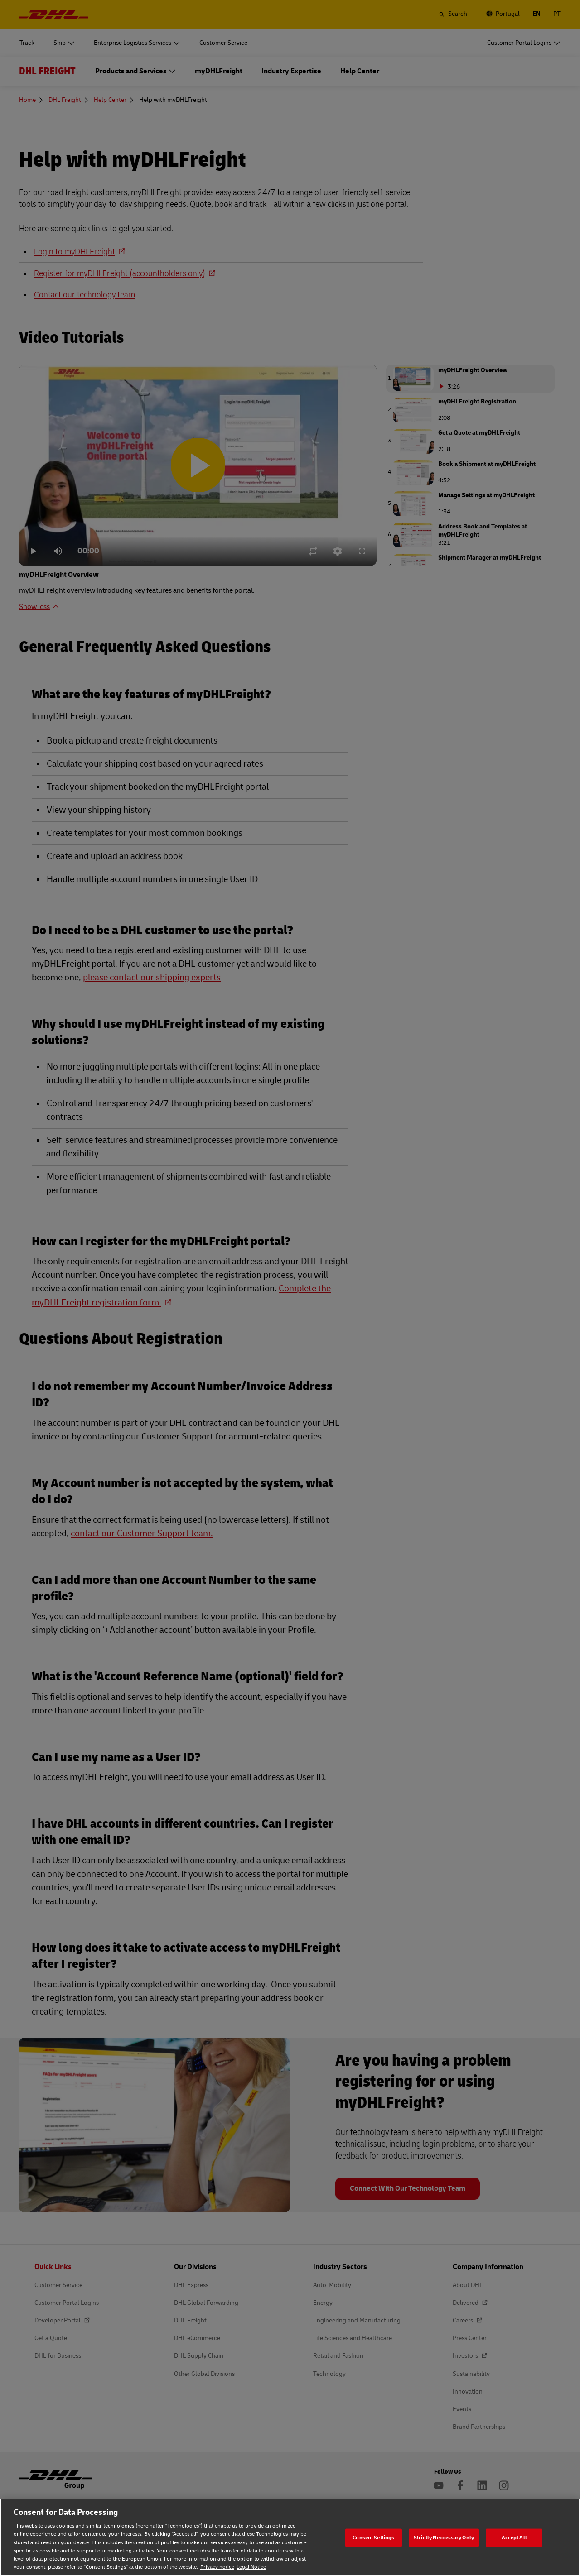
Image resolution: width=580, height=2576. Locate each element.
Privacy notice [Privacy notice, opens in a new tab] (217, 2567)
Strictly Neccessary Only (444, 2537)
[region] (290, 2537)
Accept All (514, 2537)
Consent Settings (373, 2537)
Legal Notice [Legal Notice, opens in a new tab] (251, 2567)
